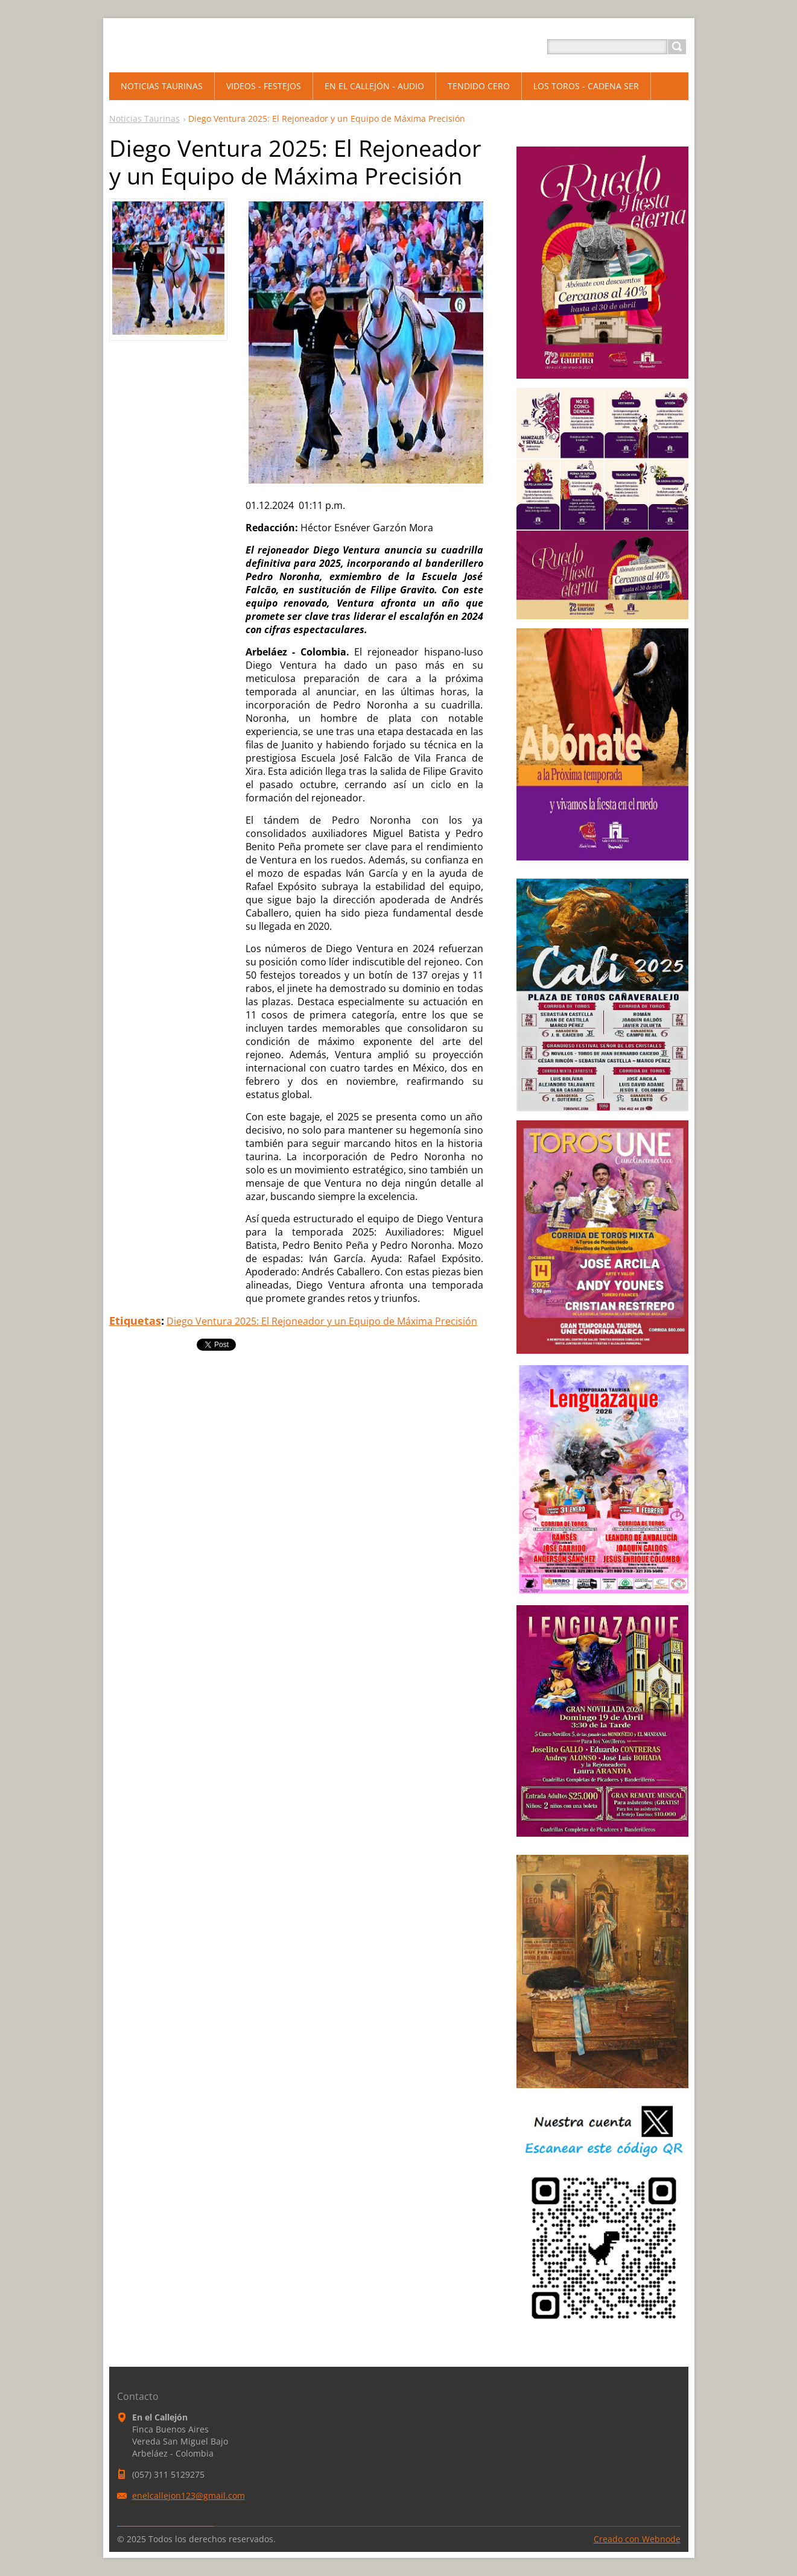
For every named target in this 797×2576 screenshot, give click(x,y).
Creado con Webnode (637, 2539)
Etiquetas (135, 1320)
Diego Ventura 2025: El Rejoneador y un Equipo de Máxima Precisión (322, 1321)
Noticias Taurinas (144, 118)
